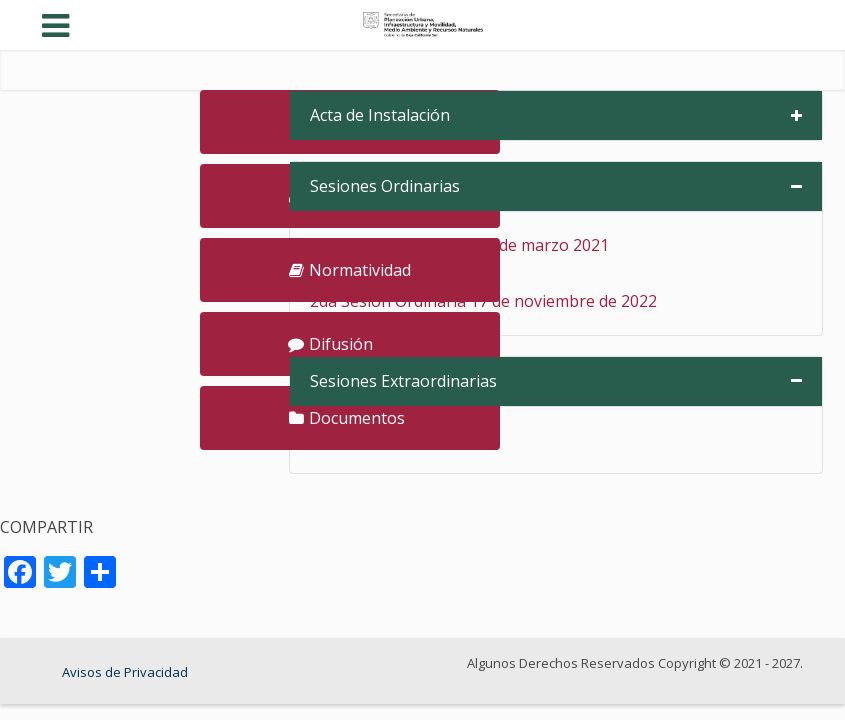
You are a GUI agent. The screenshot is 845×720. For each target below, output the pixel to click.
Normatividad (350, 270)
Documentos (347, 418)
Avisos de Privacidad (125, 672)
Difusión (330, 344)
